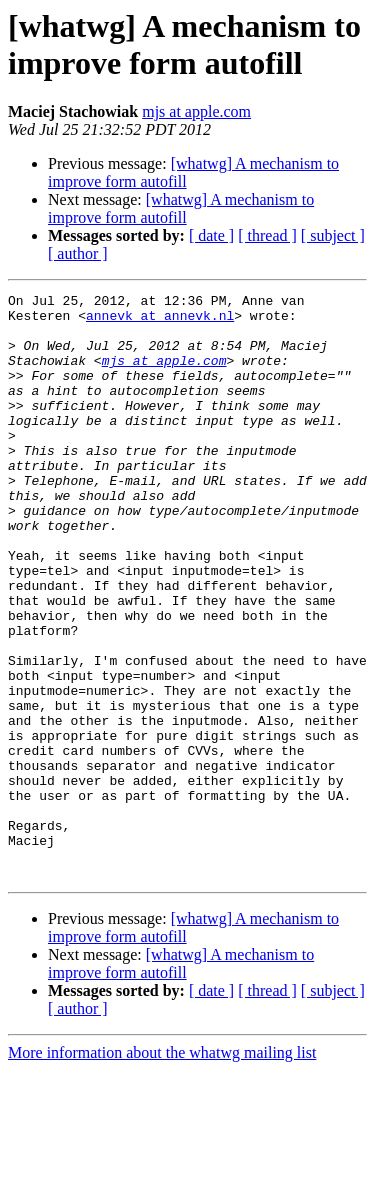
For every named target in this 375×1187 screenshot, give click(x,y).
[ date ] (211, 235)
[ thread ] (267, 235)
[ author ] (78, 253)
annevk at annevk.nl (160, 321)
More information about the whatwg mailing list (162, 1169)
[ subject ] (333, 235)
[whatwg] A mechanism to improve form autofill (181, 208)
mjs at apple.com (196, 111)
